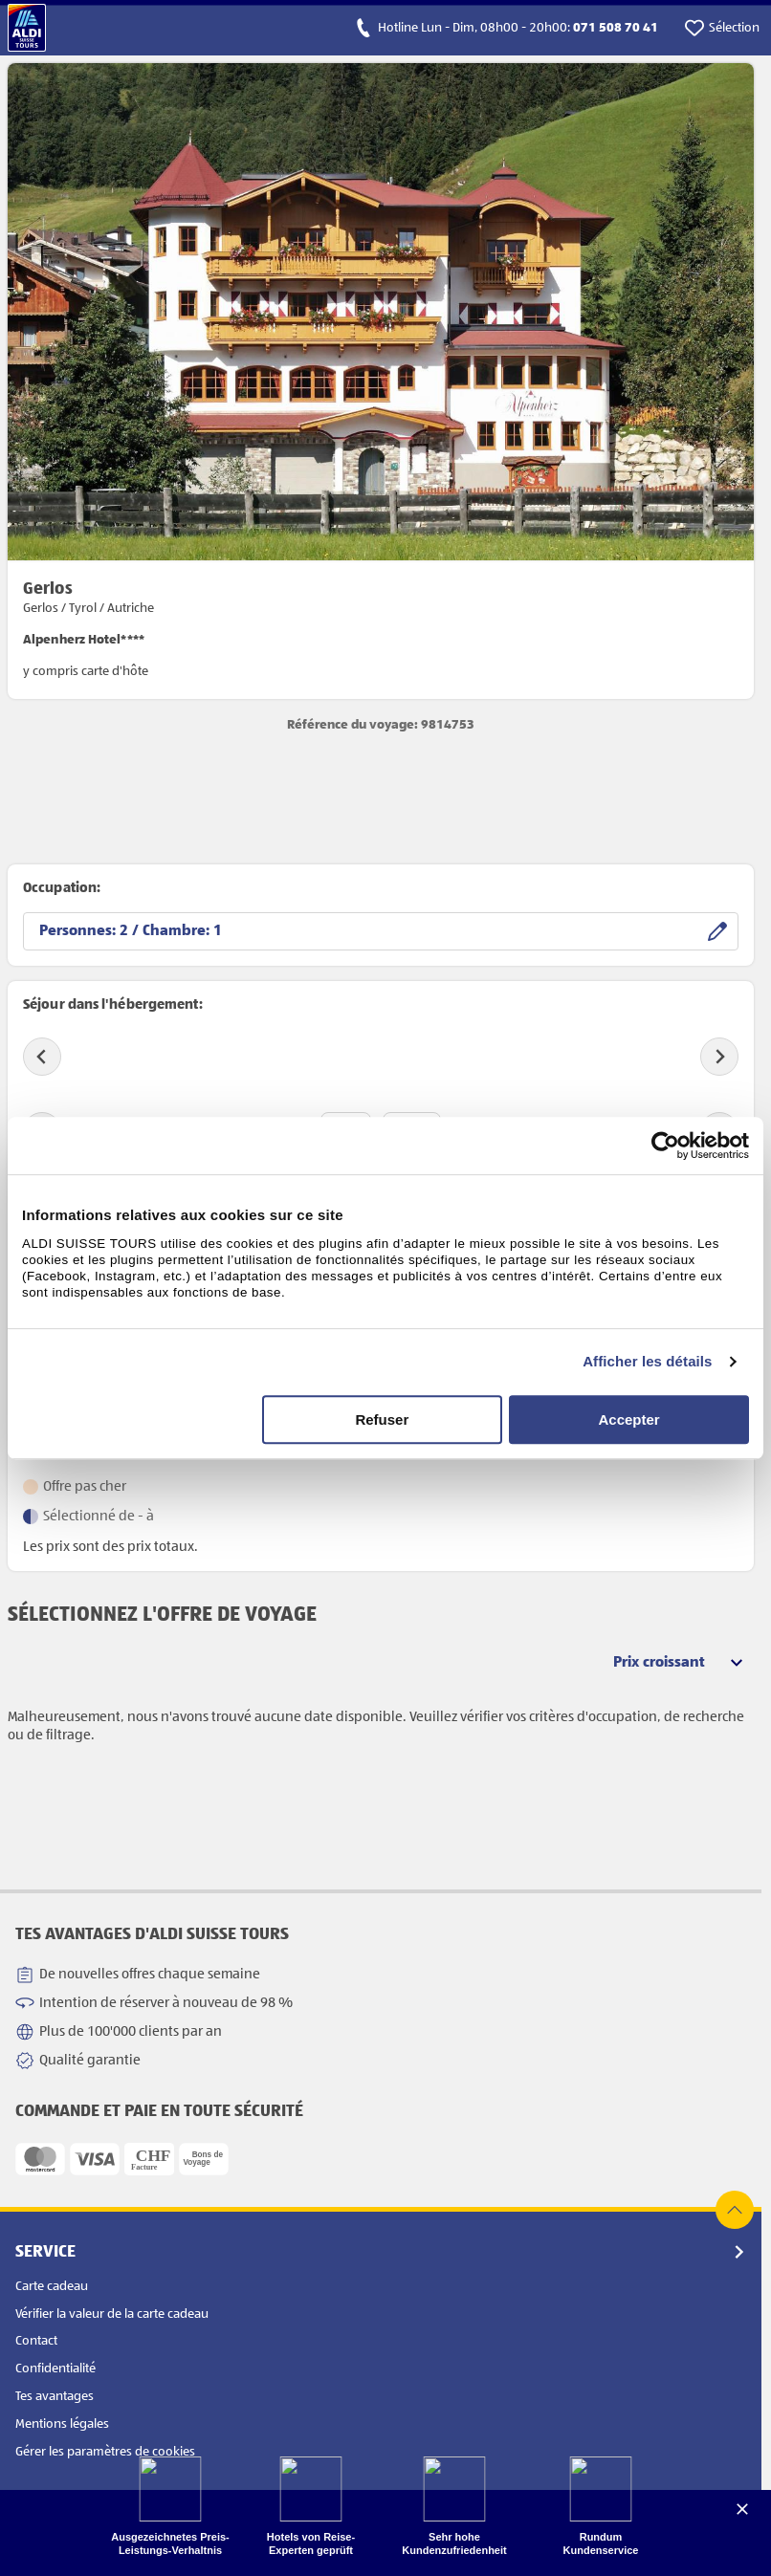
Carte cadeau (51, 2286)
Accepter (629, 1419)
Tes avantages (54, 2396)
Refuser (381, 1419)
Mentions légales (62, 2424)
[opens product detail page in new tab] (381, 381)
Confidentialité (55, 2368)
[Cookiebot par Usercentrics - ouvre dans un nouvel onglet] (665, 1145)
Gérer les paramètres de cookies (105, 2451)
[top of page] (735, 2210)
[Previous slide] (42, 1056)
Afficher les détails (647, 1361)
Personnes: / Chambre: (130, 931)
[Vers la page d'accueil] (27, 28)
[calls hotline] (506, 28)
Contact (36, 2340)
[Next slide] (719, 1056)
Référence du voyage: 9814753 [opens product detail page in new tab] (380, 724)
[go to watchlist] (722, 28)
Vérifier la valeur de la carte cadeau (112, 2314)
